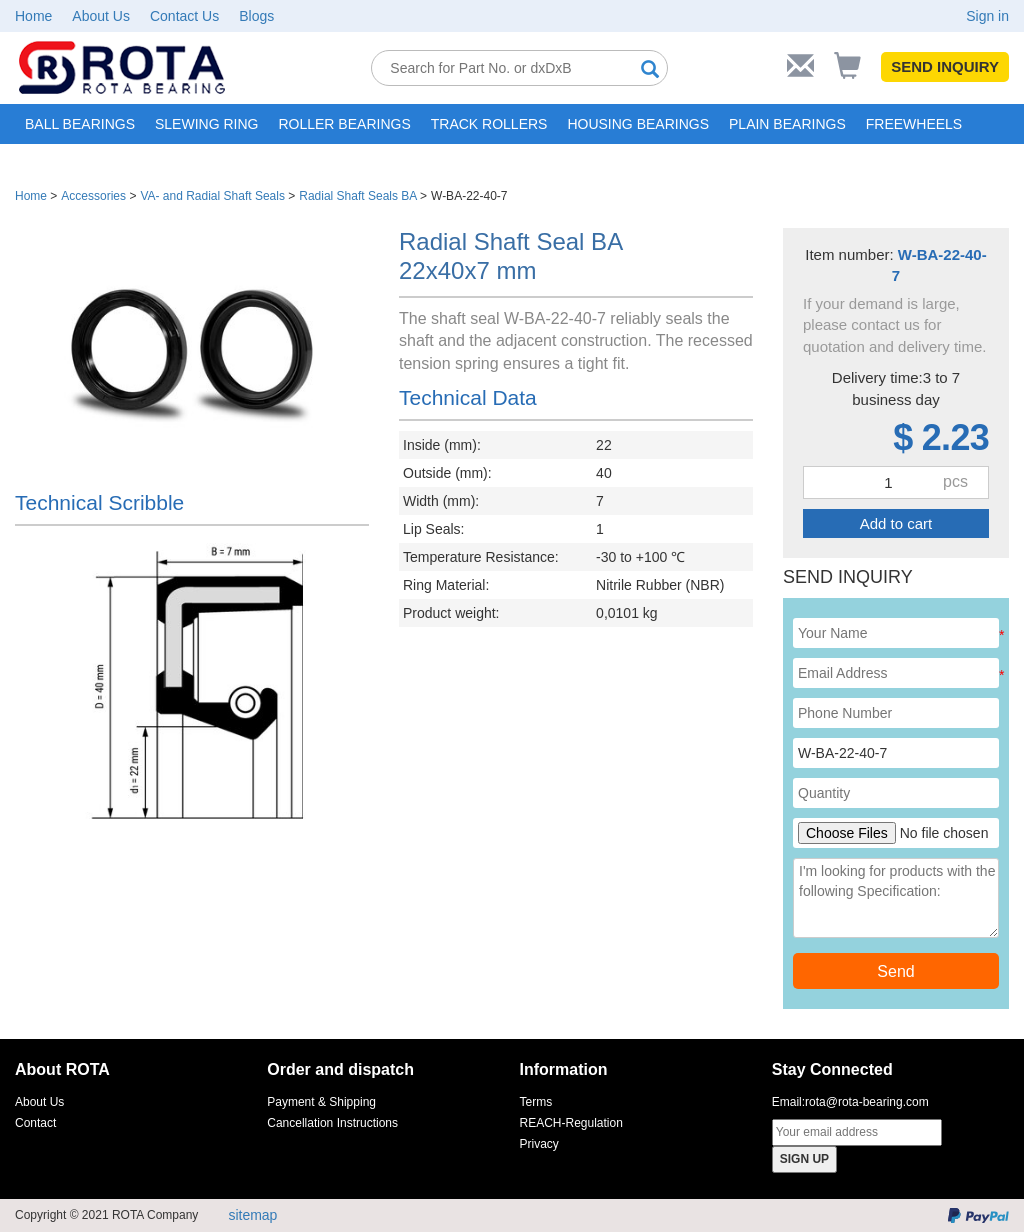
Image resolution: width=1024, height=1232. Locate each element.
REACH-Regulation (571, 1123)
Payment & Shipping (321, 1102)
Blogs (256, 16)
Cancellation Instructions (332, 1123)
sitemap (252, 1215)
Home (33, 16)
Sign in (987, 16)
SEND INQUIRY (945, 66)
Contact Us (184, 16)
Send (895, 971)
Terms (536, 1102)
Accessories (93, 196)
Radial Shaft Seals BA (357, 196)
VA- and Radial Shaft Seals (212, 196)
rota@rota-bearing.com (867, 1102)
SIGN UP (804, 1159)
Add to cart (896, 523)
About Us (101, 16)
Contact (35, 1123)
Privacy (539, 1144)
